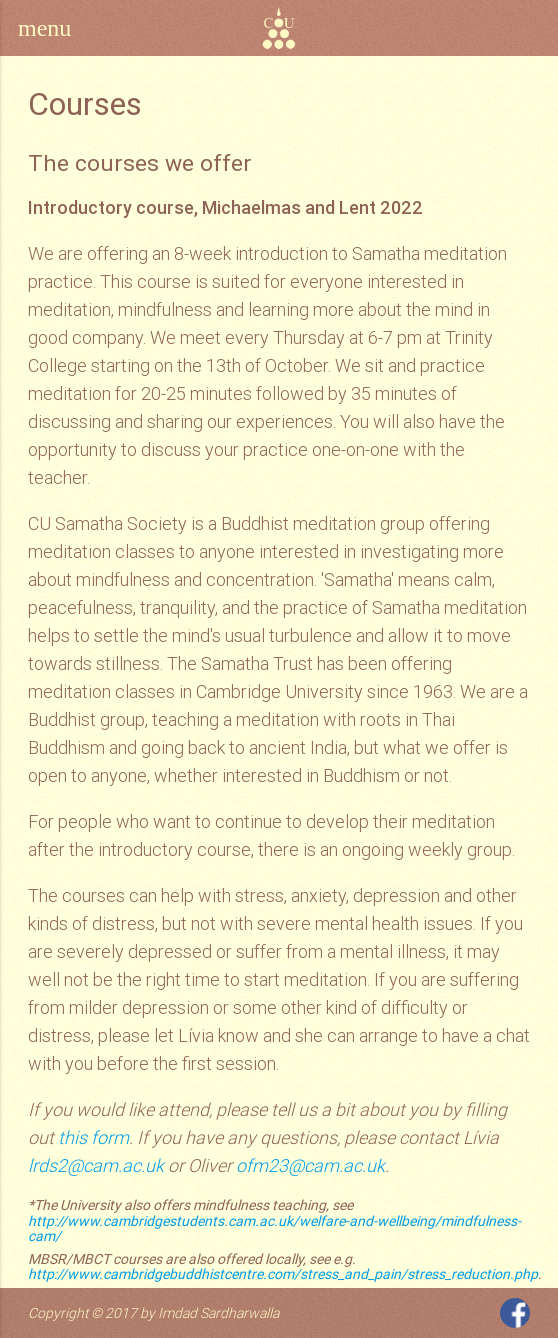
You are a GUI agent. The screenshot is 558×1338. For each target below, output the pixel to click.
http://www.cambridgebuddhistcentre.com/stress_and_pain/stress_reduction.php (283, 1274)
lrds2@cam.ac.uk (96, 1165)
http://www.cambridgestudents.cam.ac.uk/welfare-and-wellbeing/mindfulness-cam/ (274, 1228)
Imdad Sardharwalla (218, 1313)
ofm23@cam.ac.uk (310, 1165)
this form (93, 1137)
